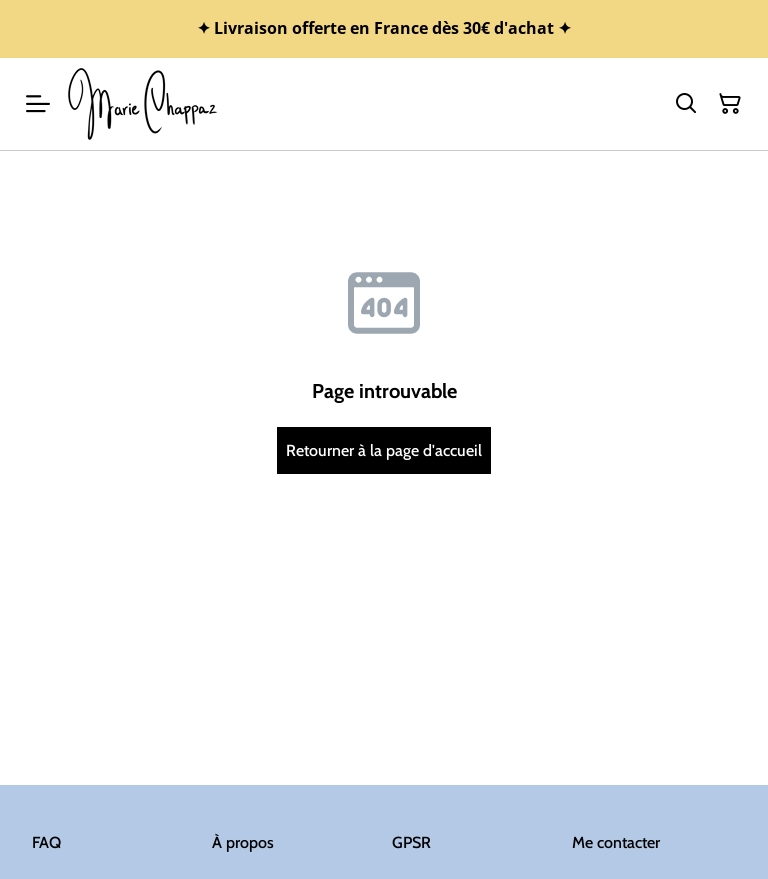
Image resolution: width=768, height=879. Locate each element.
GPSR (411, 842)
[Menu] (38, 104)
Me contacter (616, 842)
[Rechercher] (686, 104)
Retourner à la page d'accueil (384, 450)
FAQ (46, 842)
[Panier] (730, 104)
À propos (243, 842)
